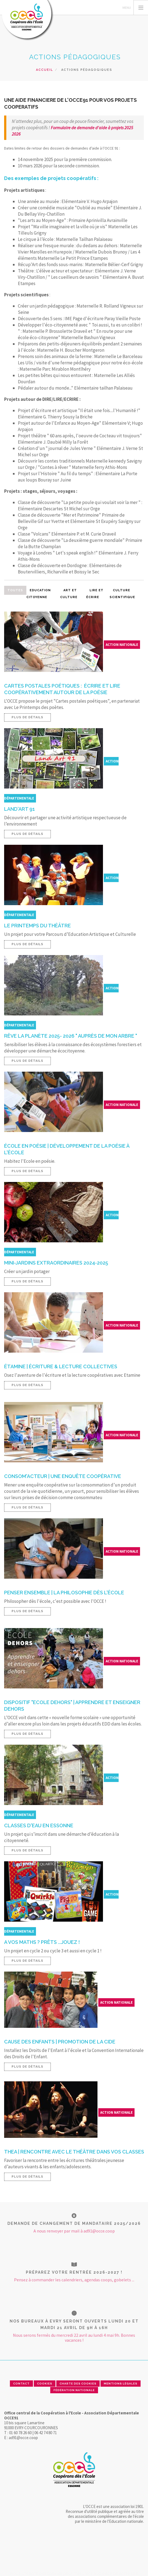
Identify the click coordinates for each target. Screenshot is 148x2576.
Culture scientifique (122, 594)
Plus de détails (27, 717)
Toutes (15, 590)
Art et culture (68, 594)
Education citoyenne (38, 594)
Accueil (44, 70)
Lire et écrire (95, 594)
